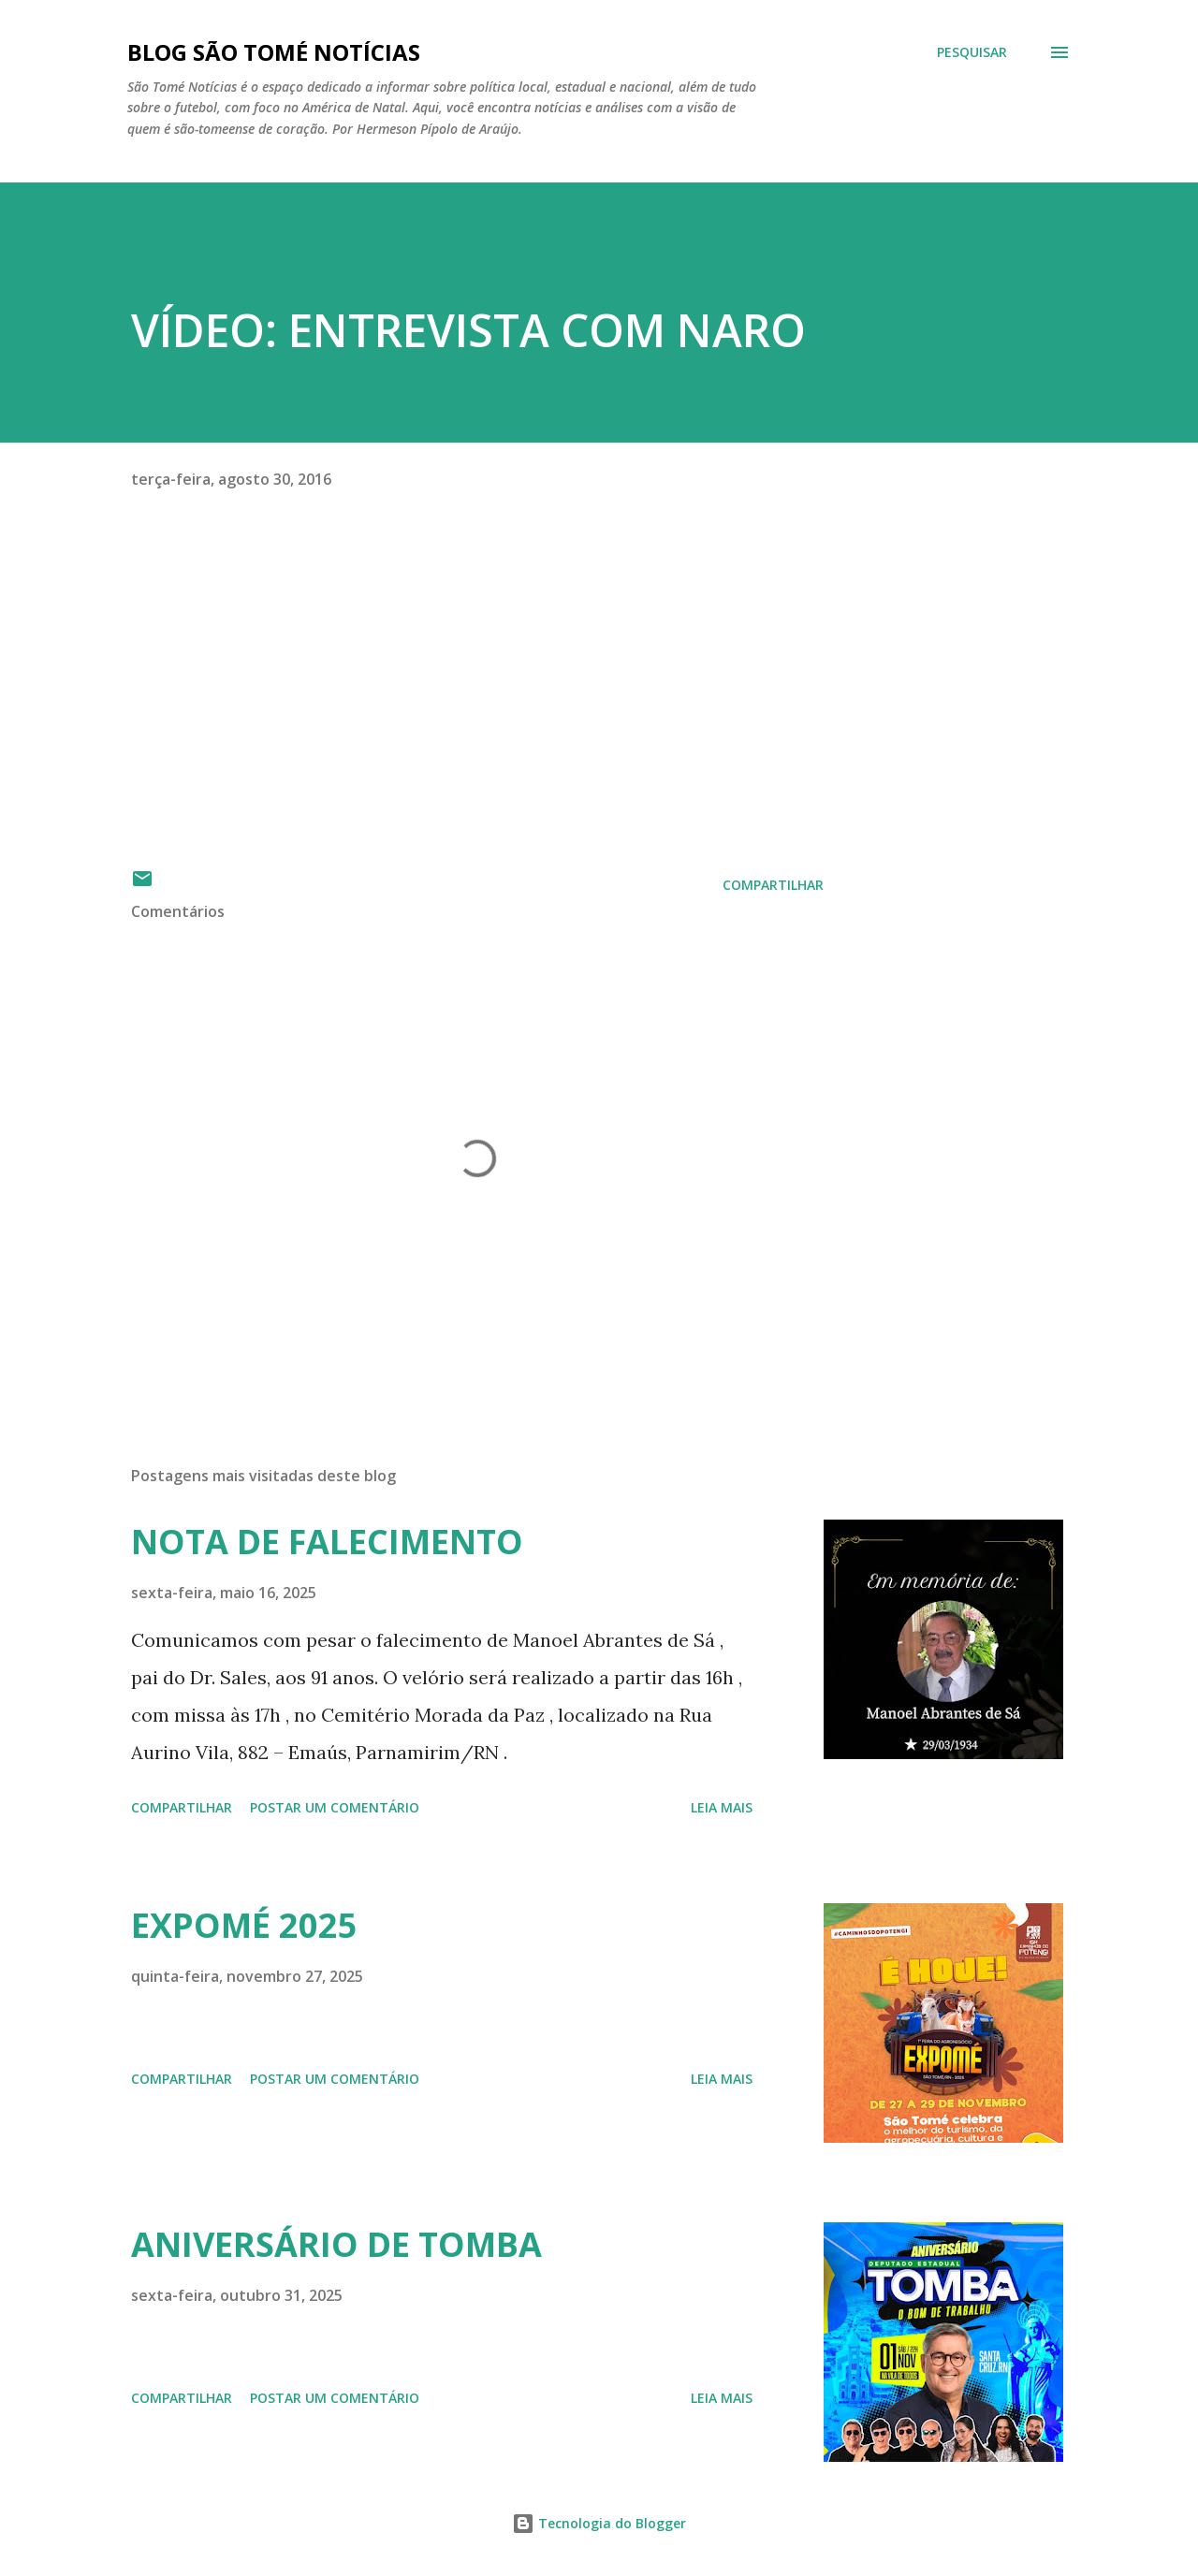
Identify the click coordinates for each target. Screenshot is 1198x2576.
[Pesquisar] (972, 52)
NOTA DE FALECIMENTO (327, 1542)
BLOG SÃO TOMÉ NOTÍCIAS (273, 51)
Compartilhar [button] (773, 885)
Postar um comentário (334, 1807)
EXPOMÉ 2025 (244, 1925)
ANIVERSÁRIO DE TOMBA (336, 2244)
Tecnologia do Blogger (599, 2523)
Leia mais (721, 1807)
